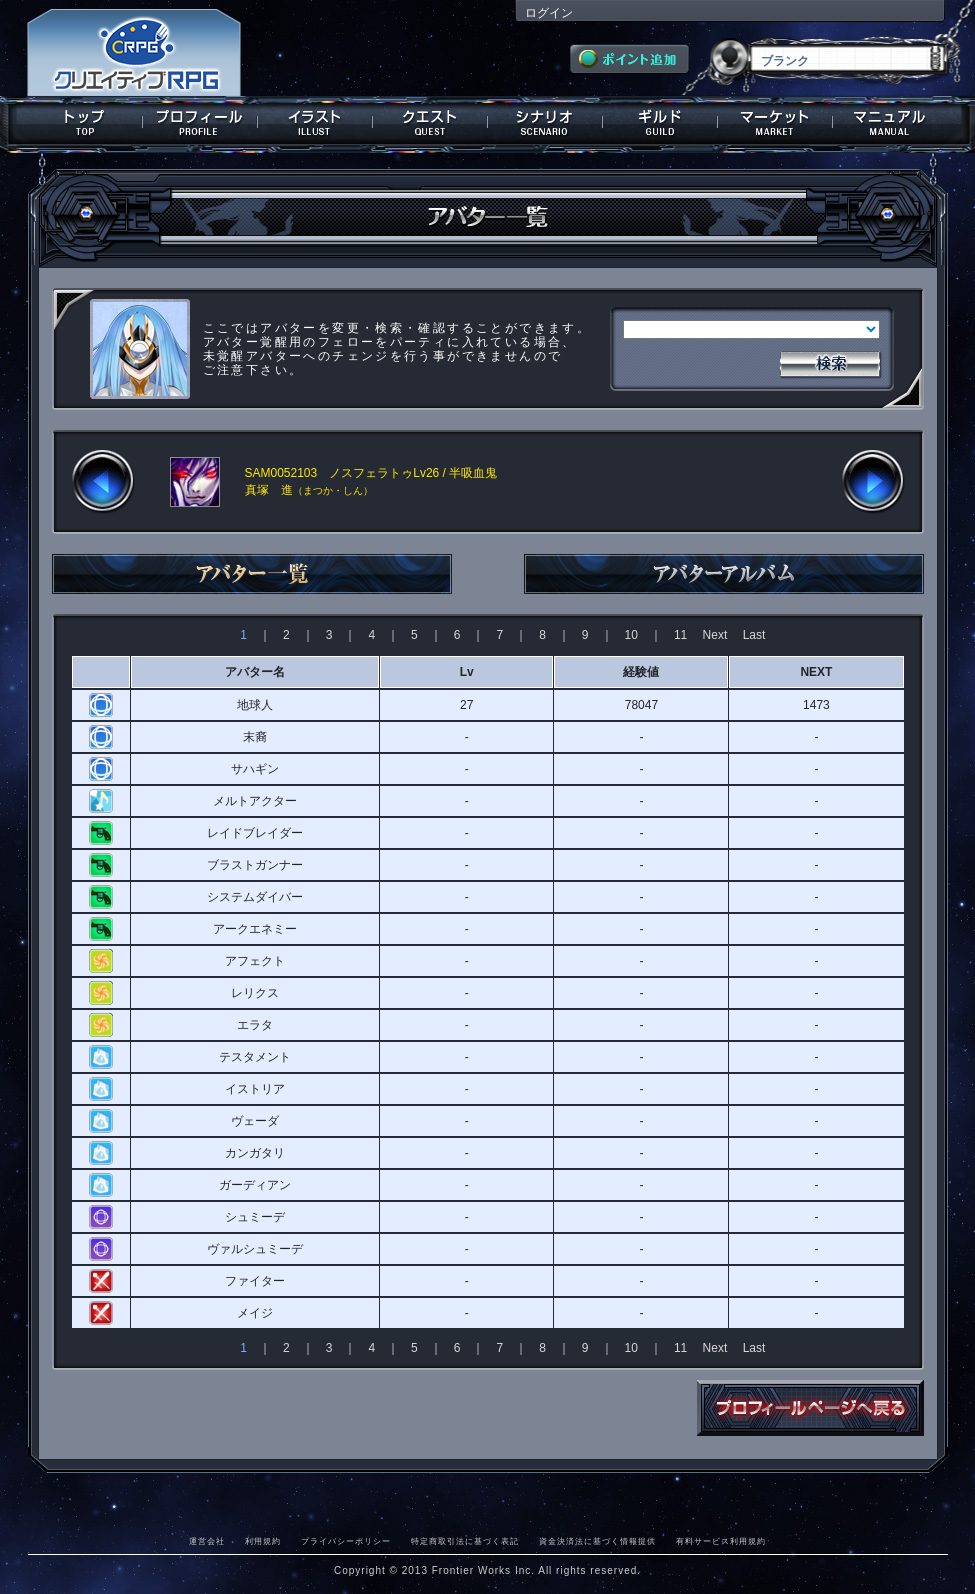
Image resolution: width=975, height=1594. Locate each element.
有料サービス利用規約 (721, 1541)
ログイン (549, 13)
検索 (830, 362)
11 (680, 635)
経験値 (641, 672)
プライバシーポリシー (346, 1541)
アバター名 (255, 672)
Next (715, 635)
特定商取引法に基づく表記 (465, 1541)
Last (754, 635)
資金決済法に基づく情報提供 (597, 1541)
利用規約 (263, 1541)
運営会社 (207, 1541)
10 (631, 635)
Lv (467, 672)
